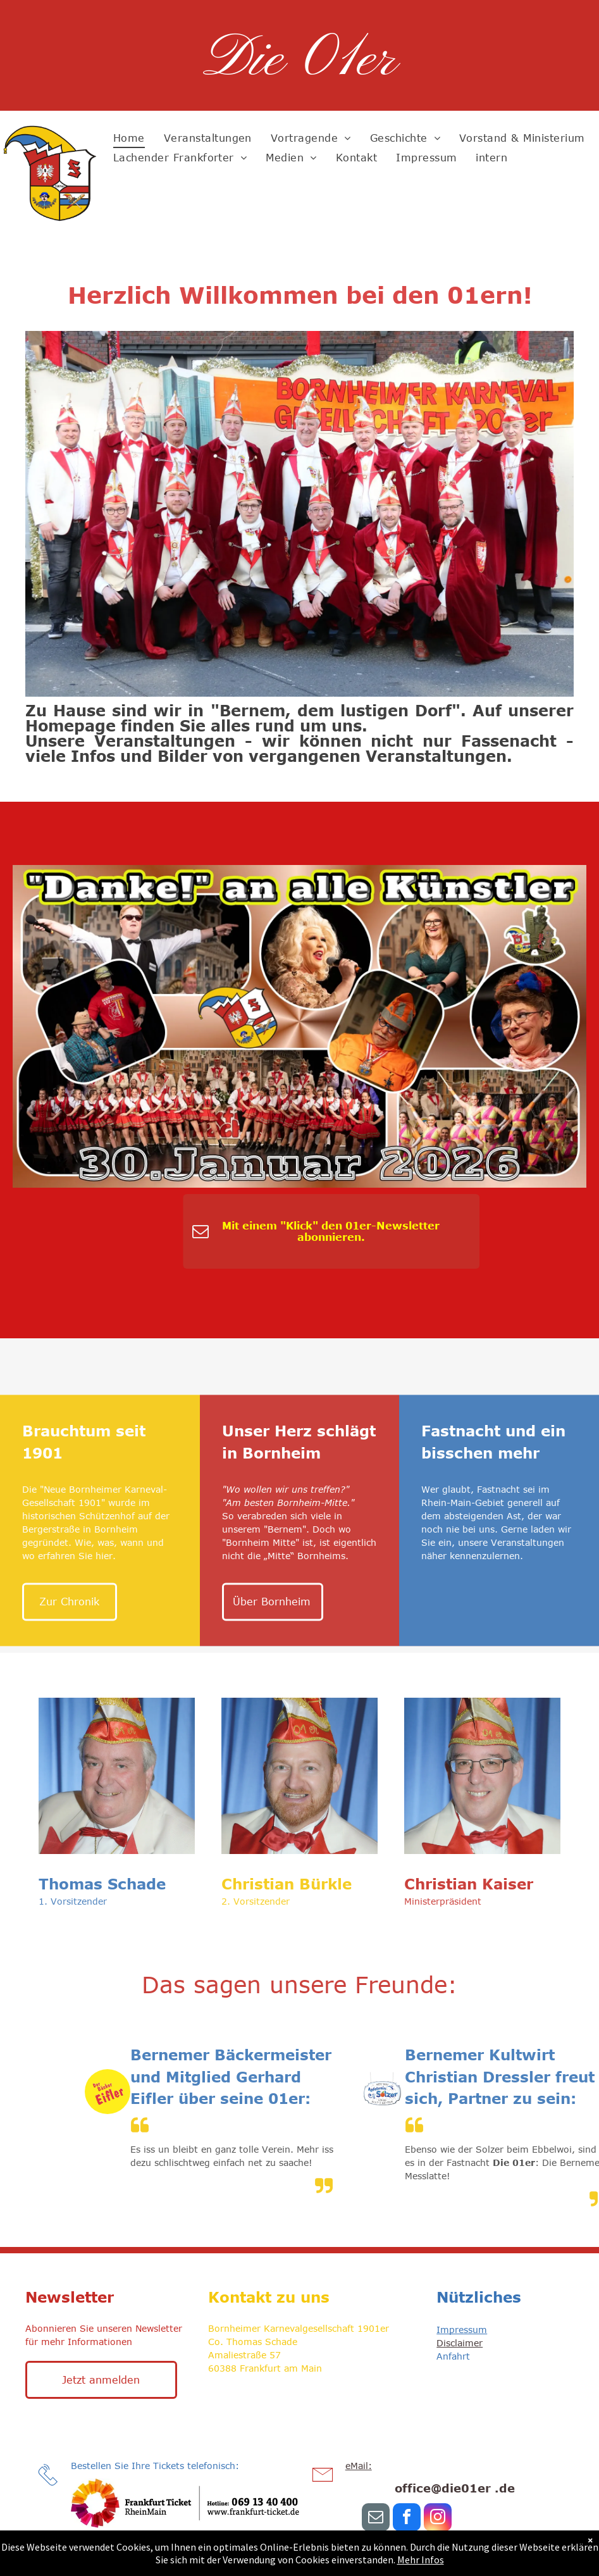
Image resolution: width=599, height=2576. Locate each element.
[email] (376, 2518)
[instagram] (438, 2518)
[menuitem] (129, 138)
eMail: (358, 2465)
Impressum (461, 2329)
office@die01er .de (455, 2488)
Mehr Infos (420, 2559)
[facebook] (407, 2518)
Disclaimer (459, 2342)
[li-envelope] (322, 2487)
